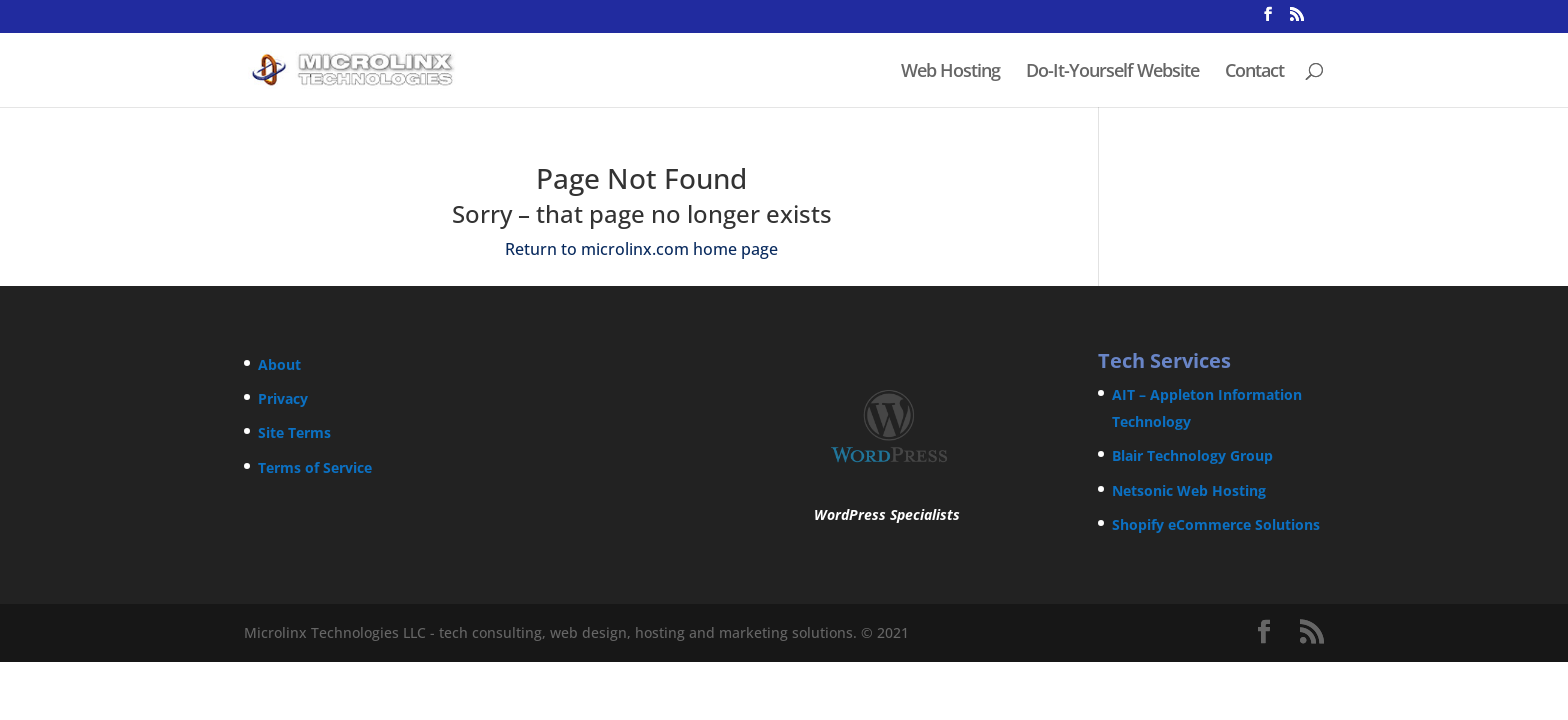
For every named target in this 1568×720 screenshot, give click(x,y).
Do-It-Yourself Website (1112, 72)
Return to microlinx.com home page (641, 249)
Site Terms (294, 432)
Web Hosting (950, 72)
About (279, 364)
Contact (1254, 72)
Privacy (283, 398)
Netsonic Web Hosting (1189, 490)
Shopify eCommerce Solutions (1216, 524)
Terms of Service (315, 467)
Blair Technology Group (1192, 455)
